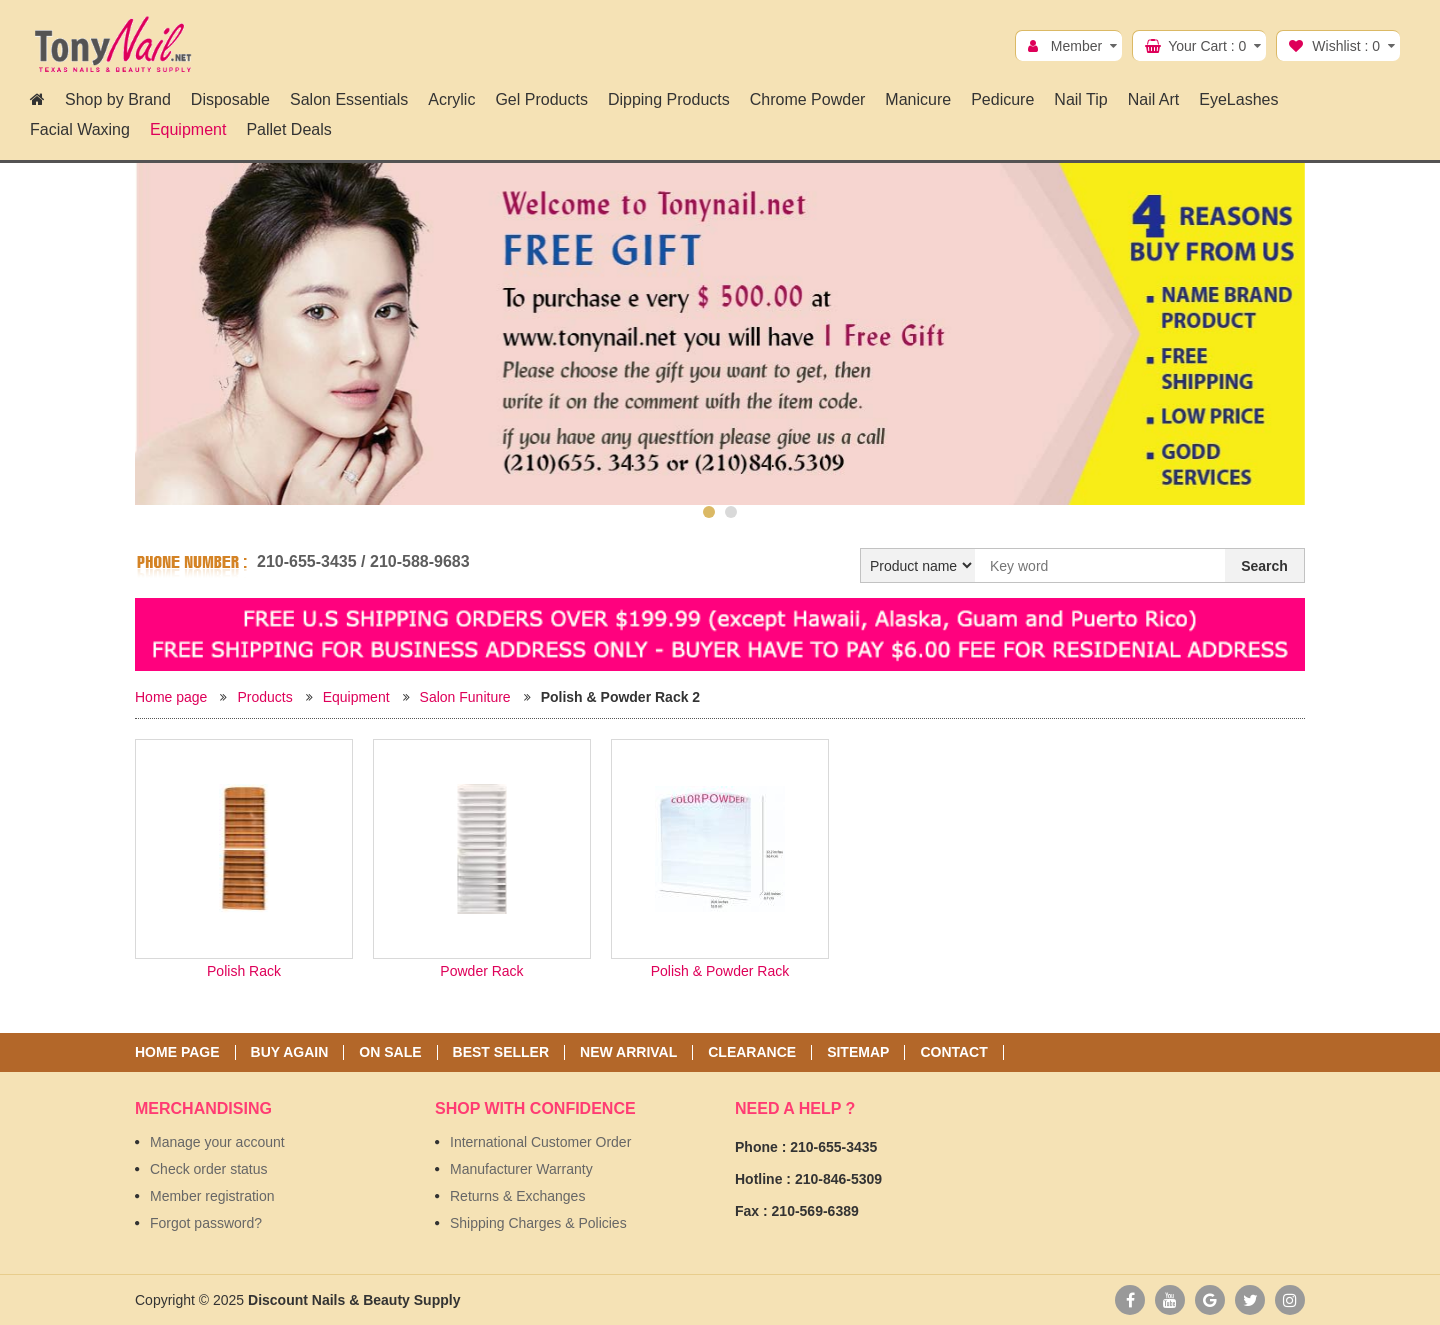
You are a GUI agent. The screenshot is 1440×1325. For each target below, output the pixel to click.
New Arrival (628, 1052)
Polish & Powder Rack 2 (621, 697)
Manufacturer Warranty (521, 1169)
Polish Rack (244, 971)
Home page (171, 697)
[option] (720, 334)
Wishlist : (1346, 46)
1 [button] (709, 512)
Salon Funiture (465, 697)
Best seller (501, 1052)
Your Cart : (1207, 46)
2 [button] (731, 512)
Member (1076, 46)
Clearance (752, 1052)
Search (1264, 566)
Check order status (209, 1169)
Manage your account (217, 1142)
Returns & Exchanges (517, 1196)
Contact (953, 1052)
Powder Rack (481, 971)
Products (264, 697)
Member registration (212, 1196)
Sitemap (858, 1052)
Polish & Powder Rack (720, 971)
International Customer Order (540, 1142)
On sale (390, 1052)
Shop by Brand (118, 99)
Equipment (356, 697)
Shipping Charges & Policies (538, 1223)
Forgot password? (206, 1223)
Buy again (290, 1052)
